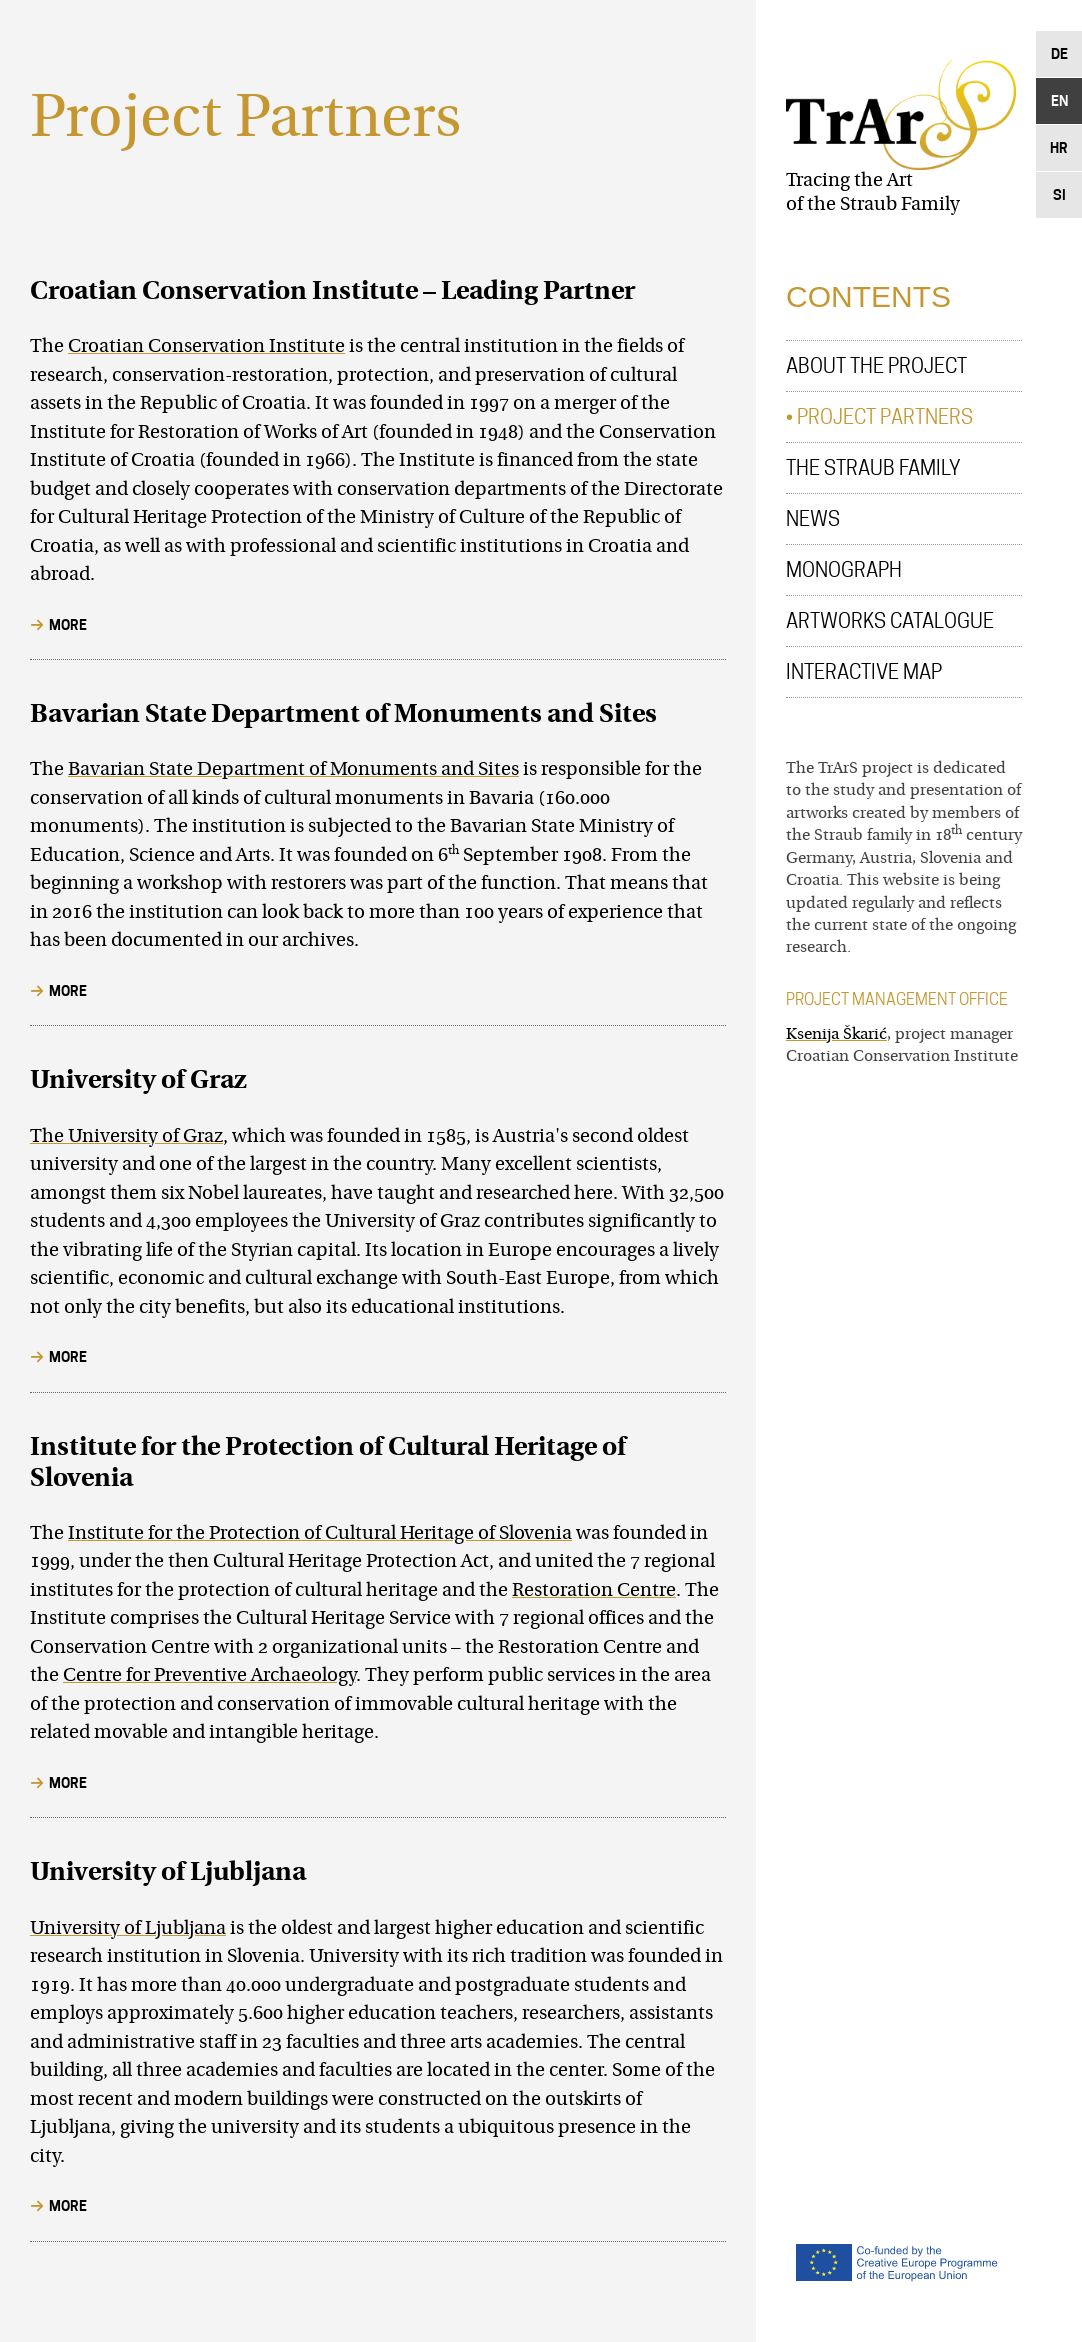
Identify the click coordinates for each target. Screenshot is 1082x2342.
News (813, 519)
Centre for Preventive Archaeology (209, 1676)
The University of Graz (126, 1137)
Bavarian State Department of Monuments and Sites (293, 770)
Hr (1059, 147)
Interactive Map (864, 672)
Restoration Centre (594, 1591)
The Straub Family (873, 468)
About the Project (876, 366)
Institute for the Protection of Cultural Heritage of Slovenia (320, 1534)
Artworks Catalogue (890, 621)
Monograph (844, 570)
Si (1059, 194)
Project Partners (885, 417)
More (68, 624)
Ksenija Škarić (836, 1035)
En (1059, 100)
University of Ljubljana (128, 1929)
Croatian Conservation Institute (206, 347)
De (1059, 53)
